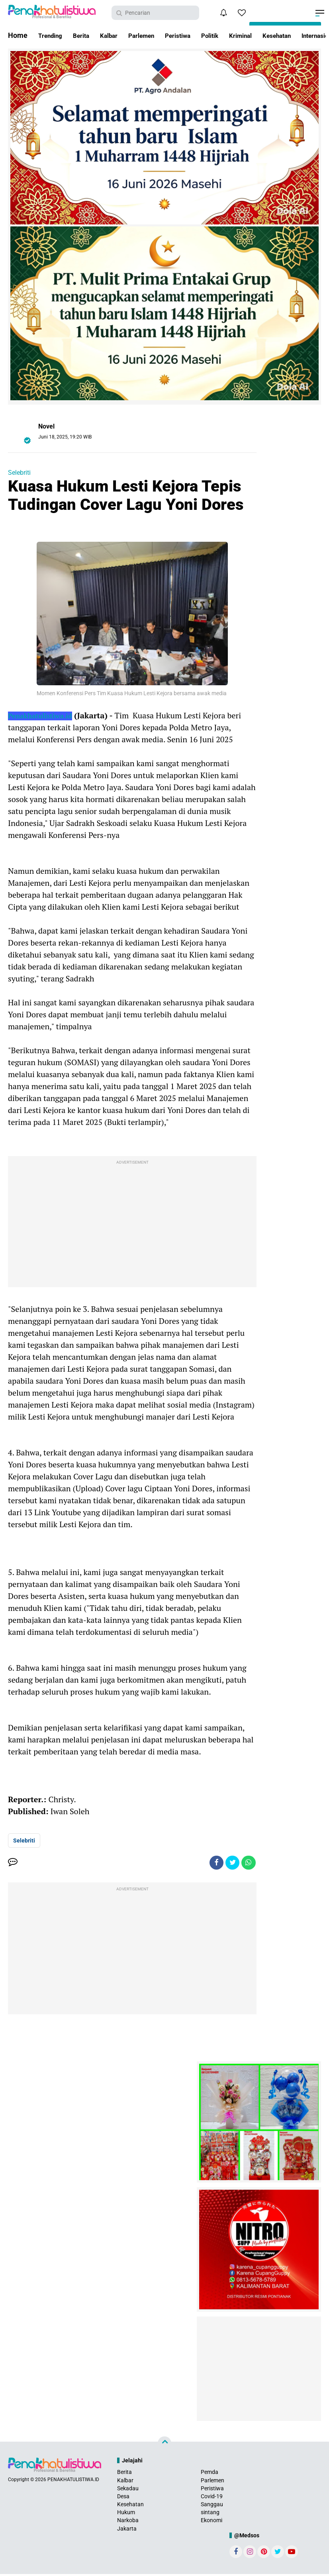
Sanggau (212, 2506)
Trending (52, 35)
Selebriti (19, 472)
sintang (210, 2514)
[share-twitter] (230, 1864)
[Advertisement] (132, 1223)
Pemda (209, 2474)
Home (17, 35)
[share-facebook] (212, 1864)
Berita (87, 35)
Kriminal (269, 35)
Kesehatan (130, 2506)
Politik (234, 35)
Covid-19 (212, 2498)
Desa (123, 2498)
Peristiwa (197, 35)
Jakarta (127, 2530)
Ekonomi (211, 2522)
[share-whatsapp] (248, 1864)
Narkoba (128, 2522)
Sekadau (128, 2490)
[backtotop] (164, 2445)
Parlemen (156, 35)
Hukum (126, 2514)
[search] (155, 13)
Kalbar (118, 35)
